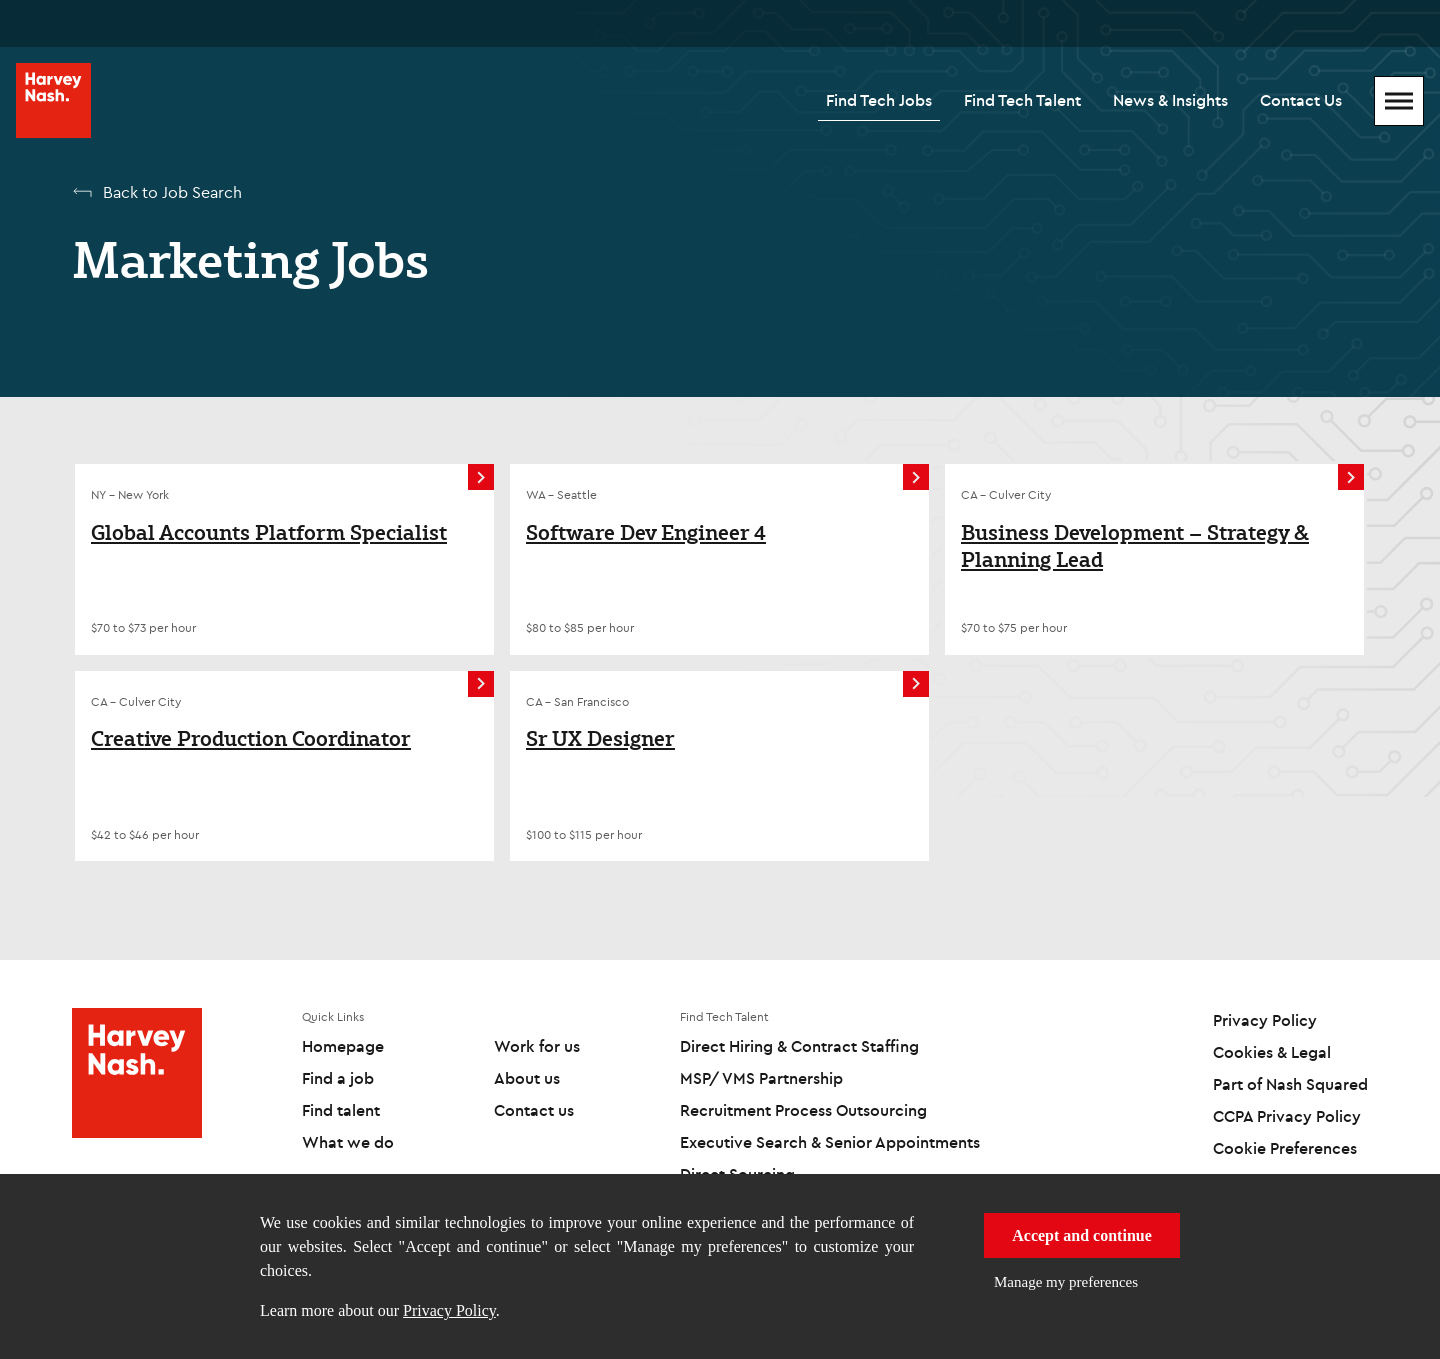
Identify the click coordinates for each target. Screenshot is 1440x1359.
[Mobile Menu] (1399, 101)
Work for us (537, 1046)
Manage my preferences (1066, 1282)
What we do (348, 1142)
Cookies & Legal (1272, 1052)
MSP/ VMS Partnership (761, 1078)
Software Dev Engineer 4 (646, 533)
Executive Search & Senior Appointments (830, 1142)
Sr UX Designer (600, 739)
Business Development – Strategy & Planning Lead (1135, 546)
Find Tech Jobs (879, 100)
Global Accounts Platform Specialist (269, 533)
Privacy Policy (449, 1310)
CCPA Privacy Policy (1287, 1116)
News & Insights (1170, 100)
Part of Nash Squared (1290, 1084)
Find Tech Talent (1022, 100)
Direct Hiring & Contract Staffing (799, 1046)
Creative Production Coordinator (251, 739)
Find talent (341, 1110)
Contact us (534, 1110)
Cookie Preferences (1285, 1148)
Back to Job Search (172, 192)
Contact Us (1301, 100)
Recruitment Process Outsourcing (803, 1110)
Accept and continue (1082, 1235)
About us (527, 1078)
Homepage (343, 1046)
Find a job (338, 1078)
